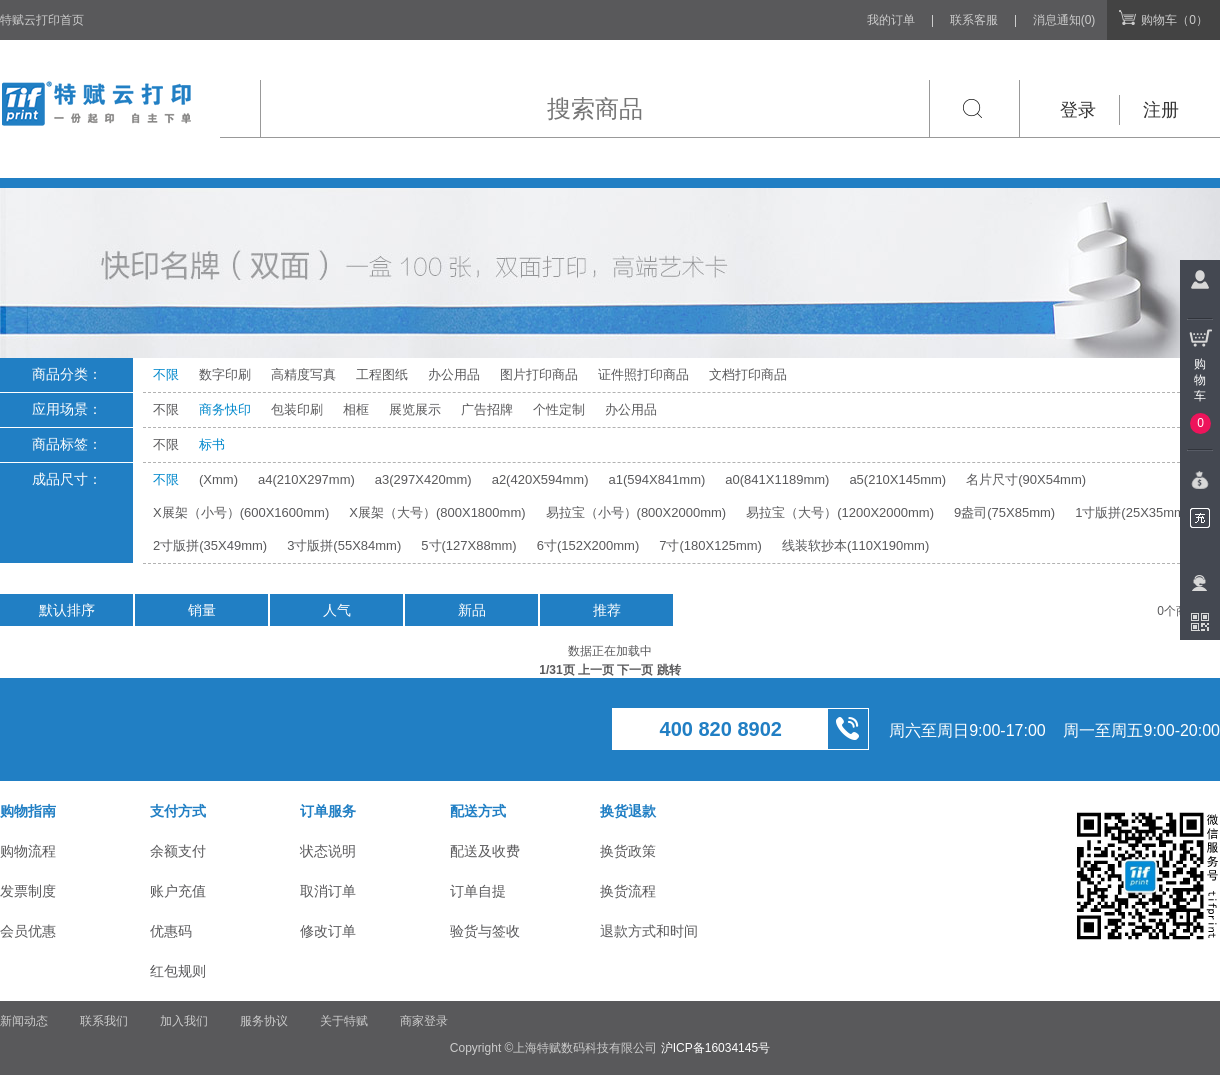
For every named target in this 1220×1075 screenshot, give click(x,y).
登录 (1078, 110)
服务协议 (264, 1021)
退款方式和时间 (649, 931)
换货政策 (628, 851)
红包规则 (178, 971)
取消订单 (328, 891)
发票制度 (28, 891)
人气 (337, 610)
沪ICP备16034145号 (715, 1048)
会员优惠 (28, 931)
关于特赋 (344, 1021)
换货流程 (628, 891)
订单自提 (478, 891)
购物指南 (28, 811)
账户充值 (178, 891)
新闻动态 (24, 1021)
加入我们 (184, 1021)
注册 (1161, 110)
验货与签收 (485, 931)
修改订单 (328, 931)
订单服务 (328, 811)
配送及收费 (485, 851)
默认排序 (67, 610)
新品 (472, 610)
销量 (202, 610)
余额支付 (178, 851)
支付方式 (178, 811)
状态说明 (328, 851)
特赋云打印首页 (42, 20)
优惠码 (171, 931)
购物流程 (28, 851)
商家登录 (424, 1021)
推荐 (607, 610)
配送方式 (478, 811)
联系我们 (104, 1021)
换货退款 (628, 811)
